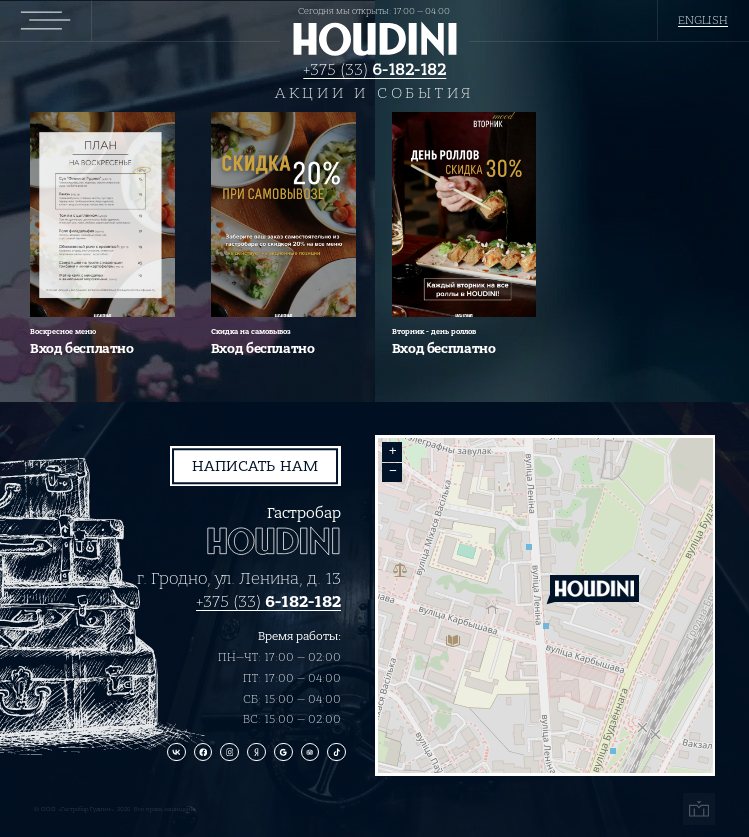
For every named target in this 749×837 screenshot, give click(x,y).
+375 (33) (374, 69)
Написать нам (255, 466)
